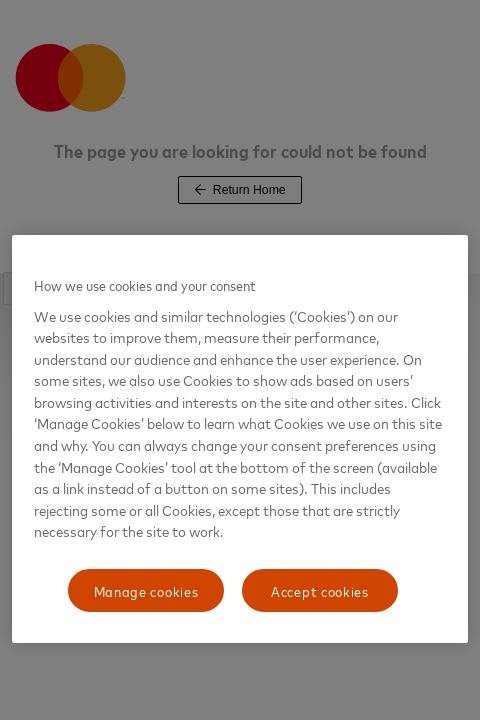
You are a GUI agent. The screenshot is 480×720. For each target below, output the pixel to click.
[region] (240, 439)
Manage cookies (146, 590)
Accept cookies (320, 590)
